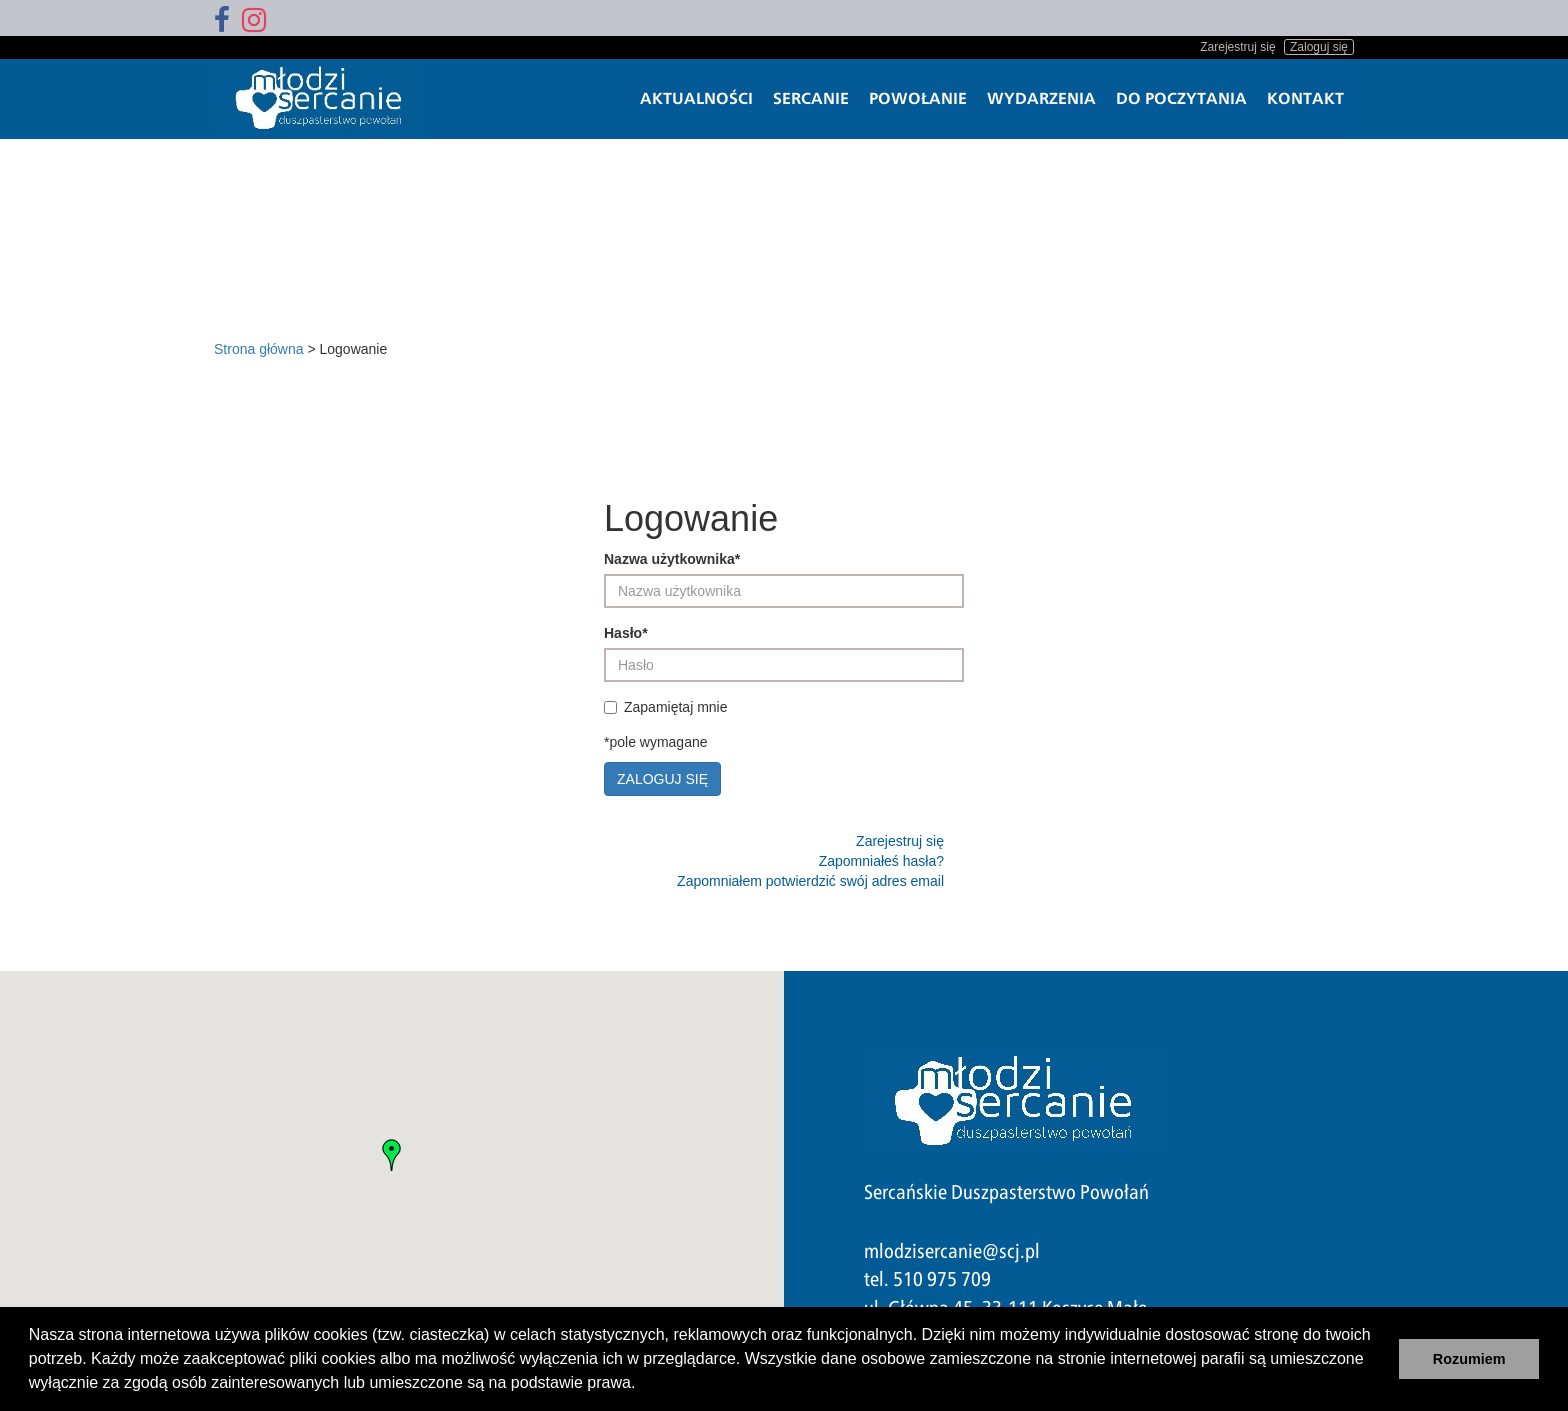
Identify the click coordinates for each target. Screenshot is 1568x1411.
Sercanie (811, 99)
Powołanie (918, 99)
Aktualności (696, 99)
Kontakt (1305, 99)
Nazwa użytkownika (672, 559)
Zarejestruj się (1237, 47)
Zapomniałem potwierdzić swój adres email (810, 881)
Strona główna (259, 349)
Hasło (626, 633)
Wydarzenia (1041, 99)
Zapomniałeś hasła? (881, 861)
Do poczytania (1181, 99)
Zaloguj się (1319, 47)
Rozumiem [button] (1469, 1359)
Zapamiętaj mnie (668, 707)
